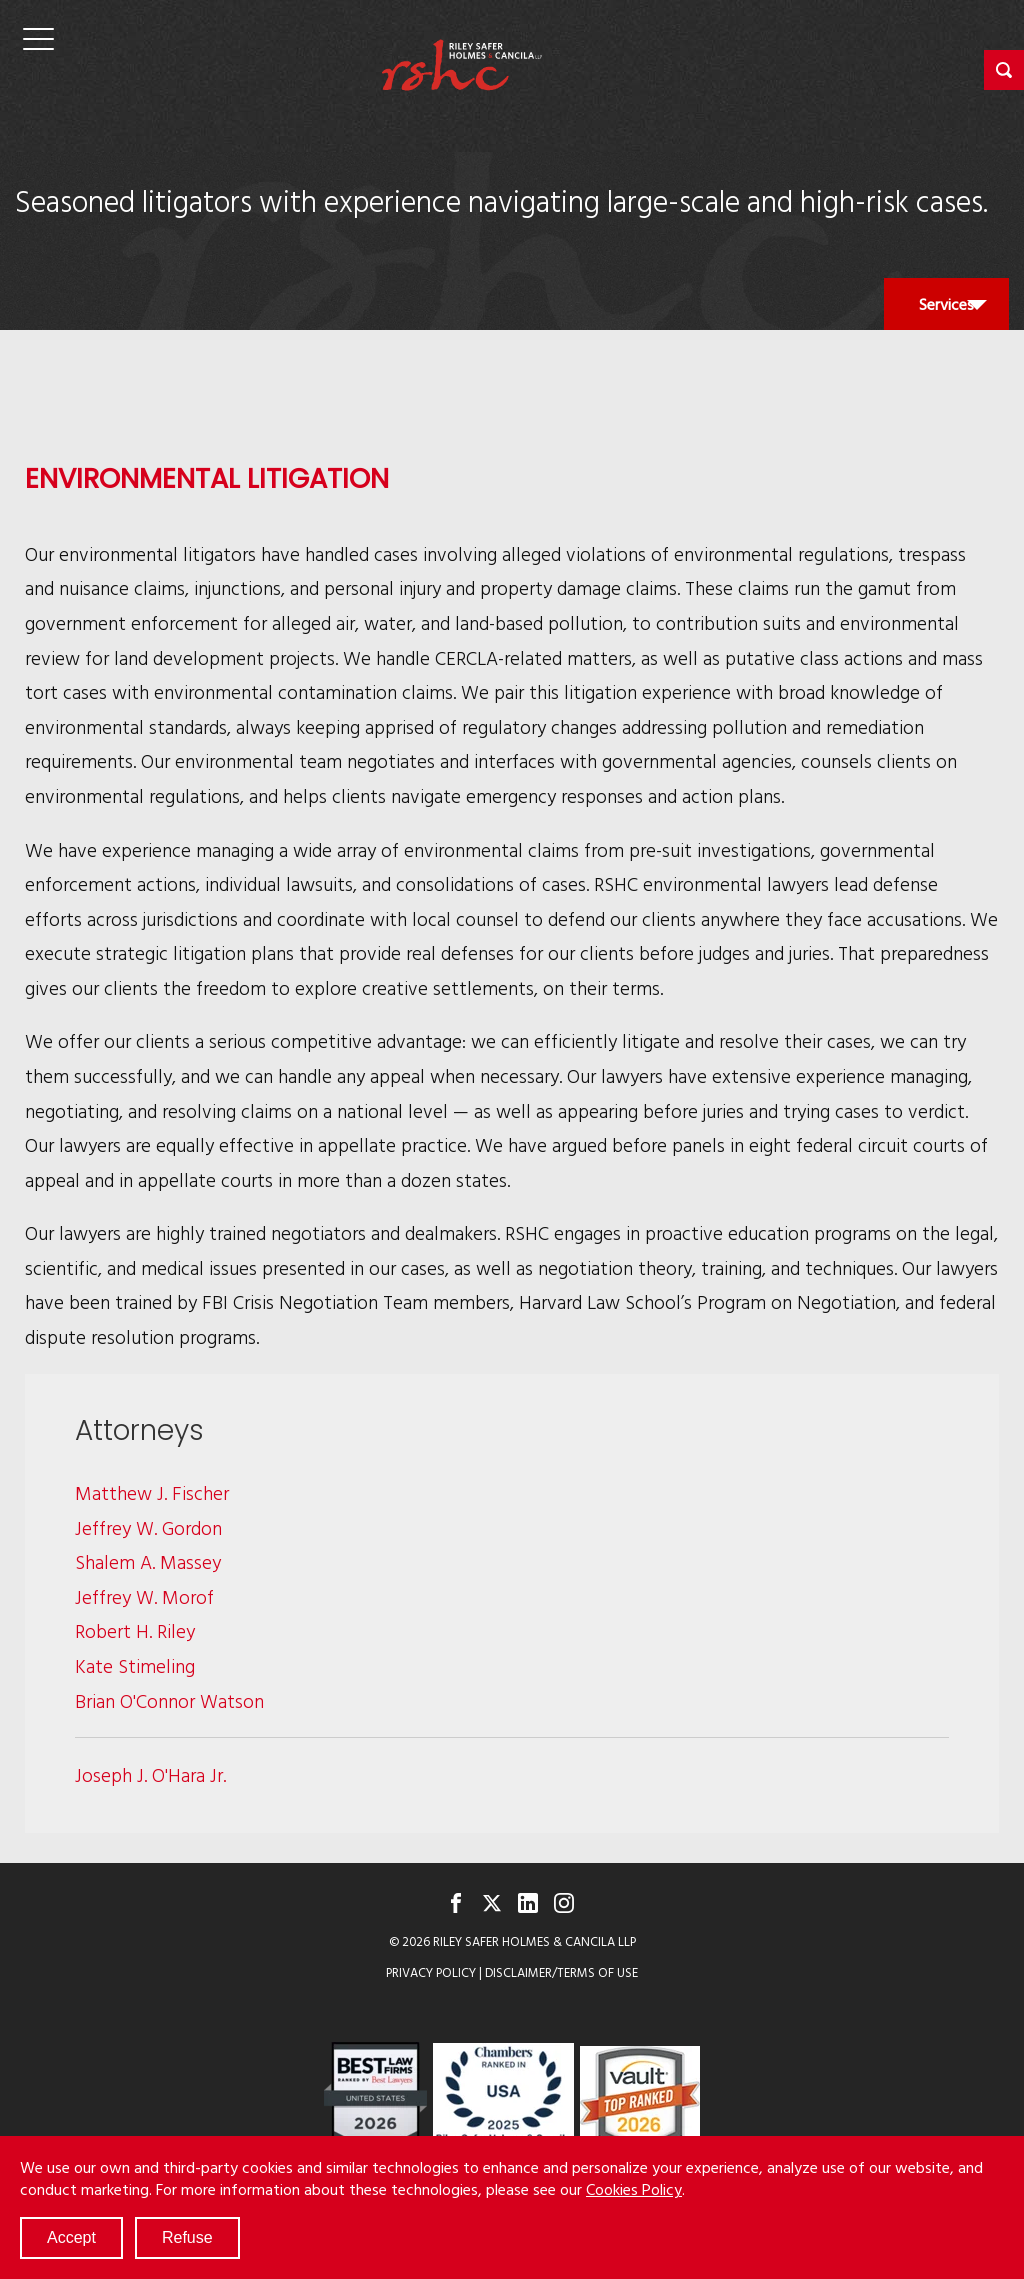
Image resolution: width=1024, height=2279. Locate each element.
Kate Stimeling (135, 1665)
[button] (1004, 70)
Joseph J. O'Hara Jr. (150, 1774)
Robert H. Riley (135, 1630)
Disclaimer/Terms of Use (561, 1972)
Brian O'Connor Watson (169, 1700)
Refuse (187, 2237)
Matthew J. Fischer (152, 1492)
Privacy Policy (431, 1972)
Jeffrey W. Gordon (148, 1527)
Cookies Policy (634, 2189)
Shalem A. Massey (148, 1561)
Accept (71, 2237)
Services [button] (946, 310)
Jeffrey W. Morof (144, 1596)
